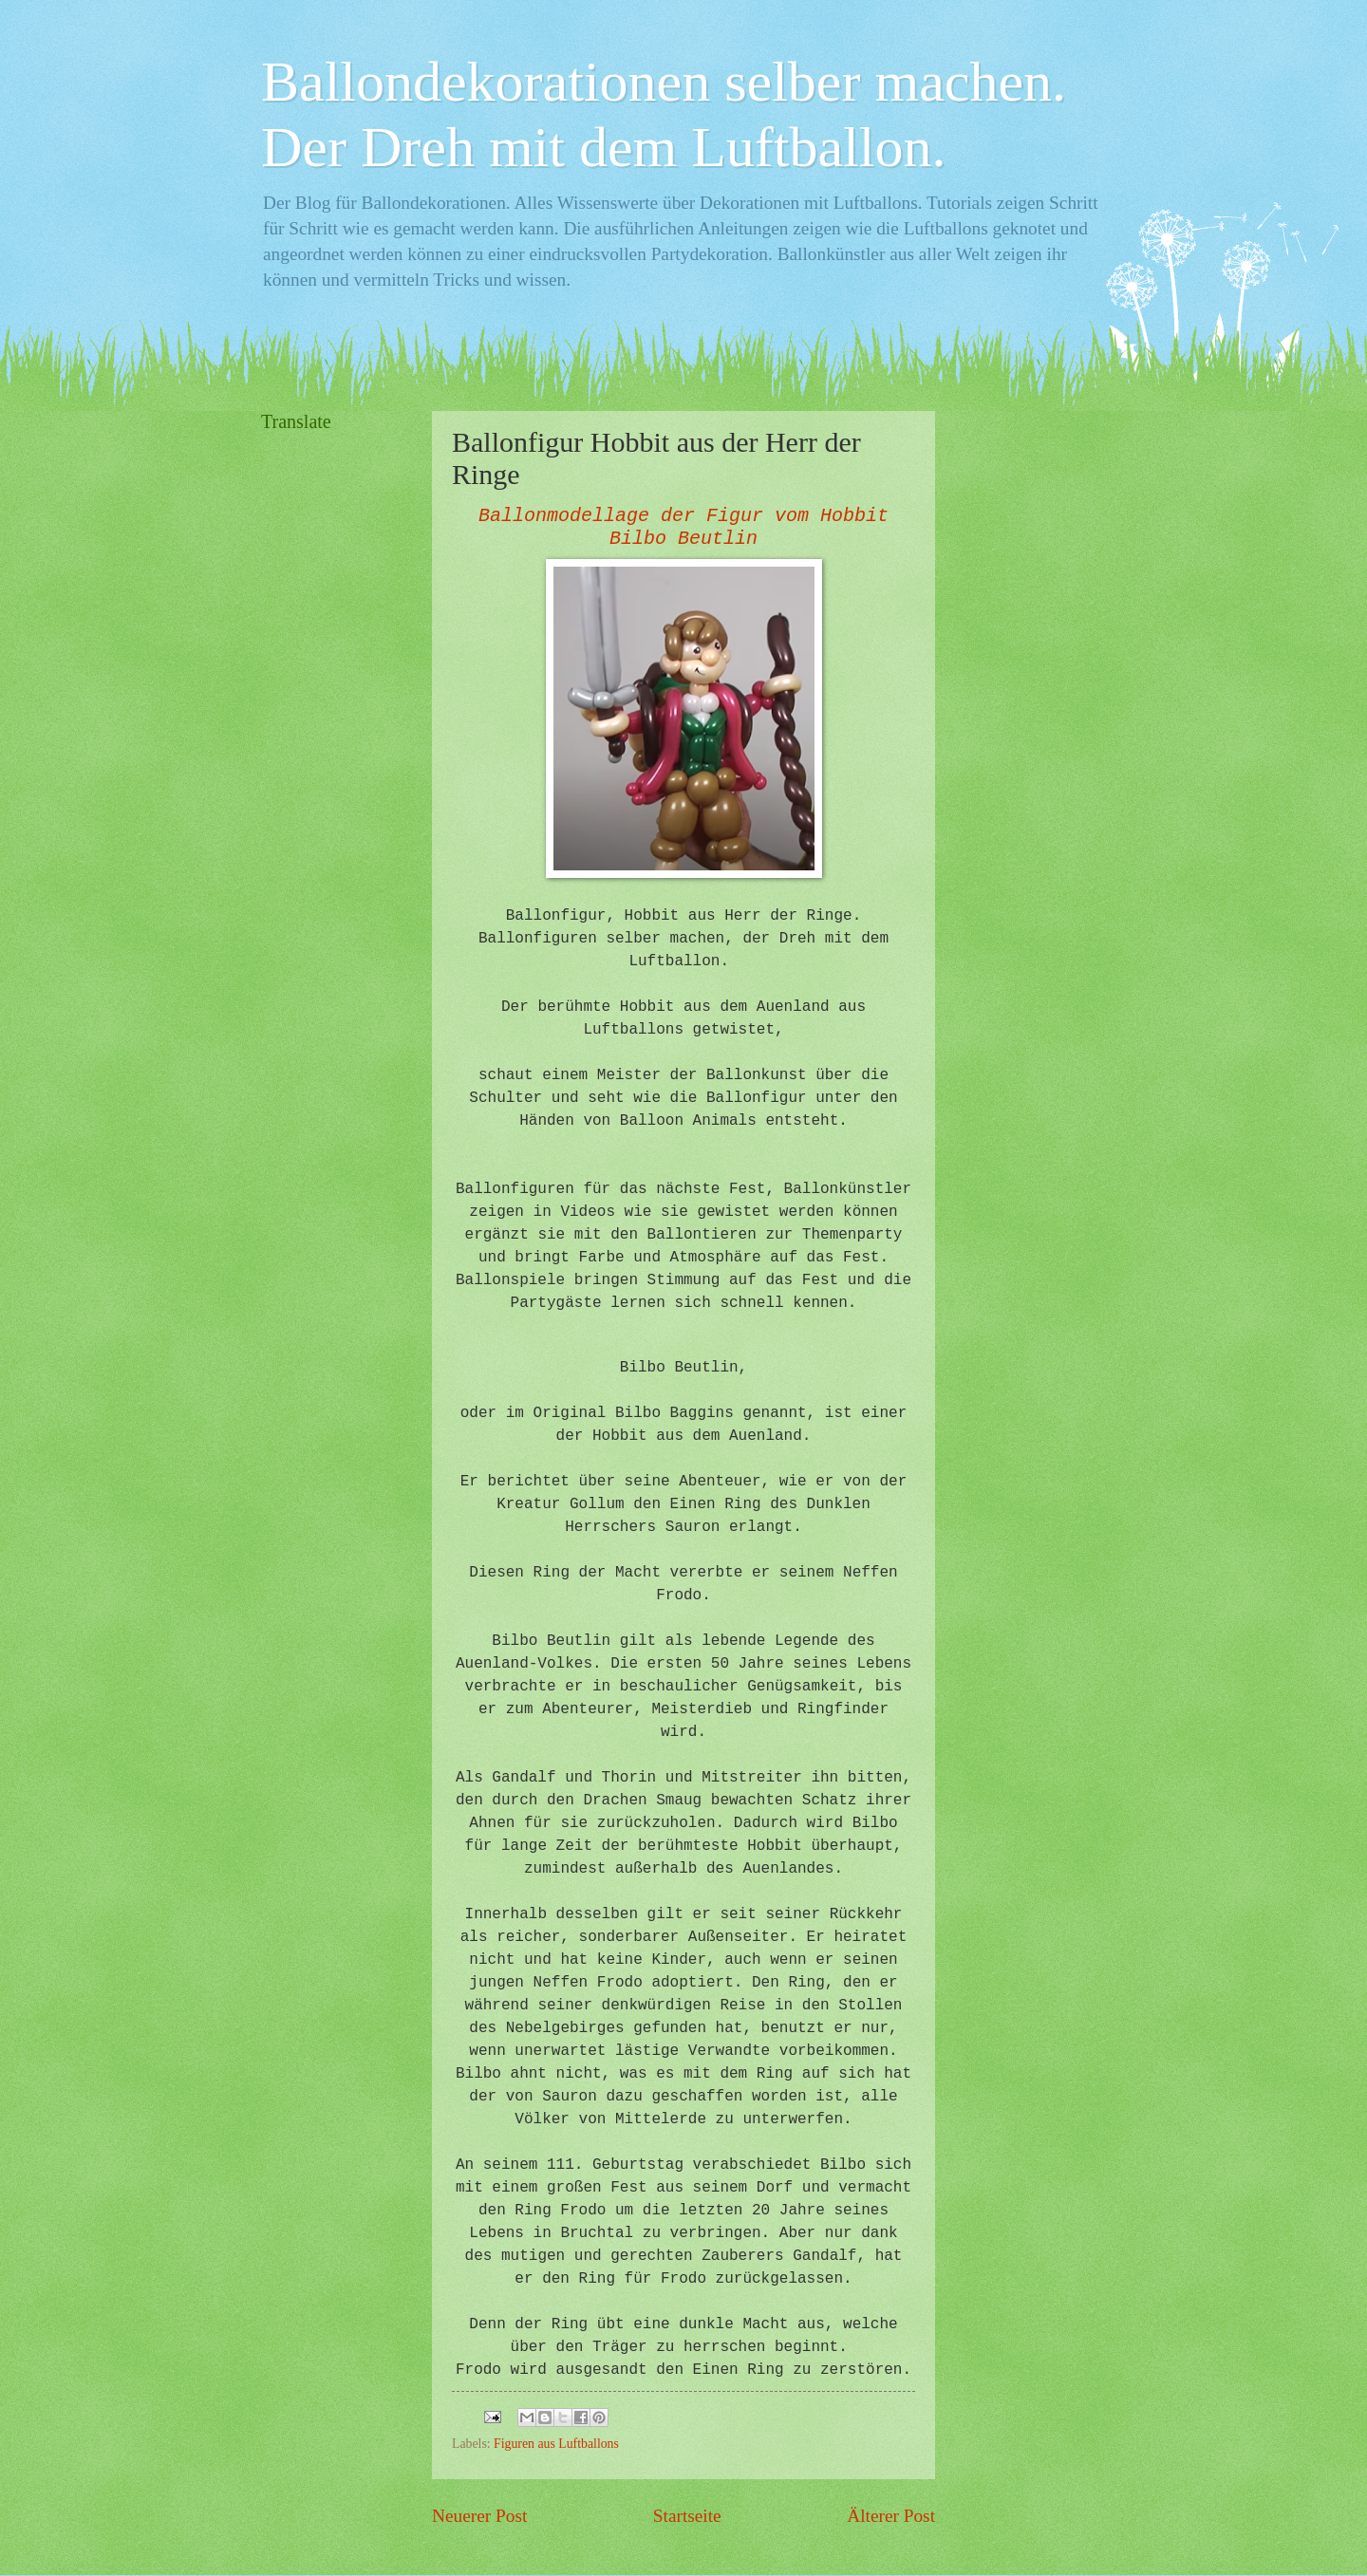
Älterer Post (891, 2516)
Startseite (687, 2516)
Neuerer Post (479, 2516)
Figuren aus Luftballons (556, 2443)
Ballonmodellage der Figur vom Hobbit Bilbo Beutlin (683, 527)
